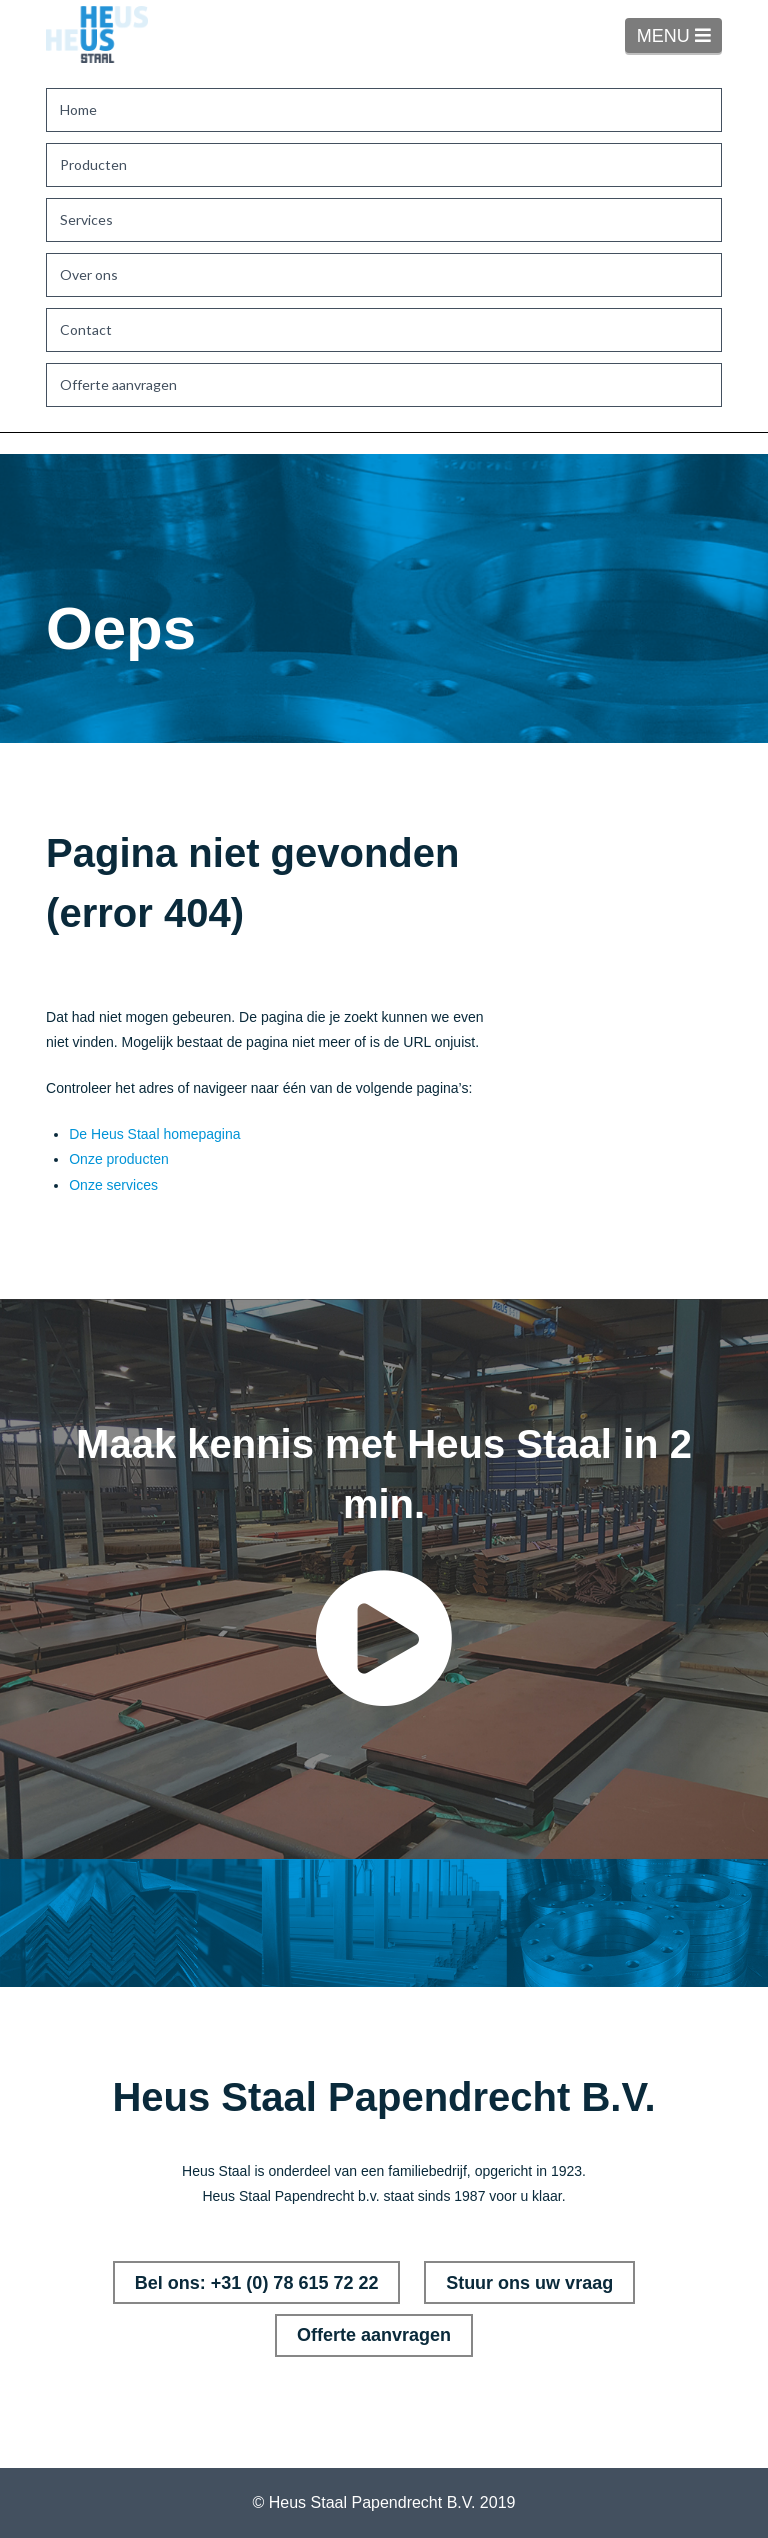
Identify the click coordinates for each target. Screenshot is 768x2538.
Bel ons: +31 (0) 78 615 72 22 (257, 2283)
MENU (679, 35)
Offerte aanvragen (374, 2335)
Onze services (113, 1185)
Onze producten (119, 1159)
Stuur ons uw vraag (529, 2283)
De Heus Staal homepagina (154, 1134)
